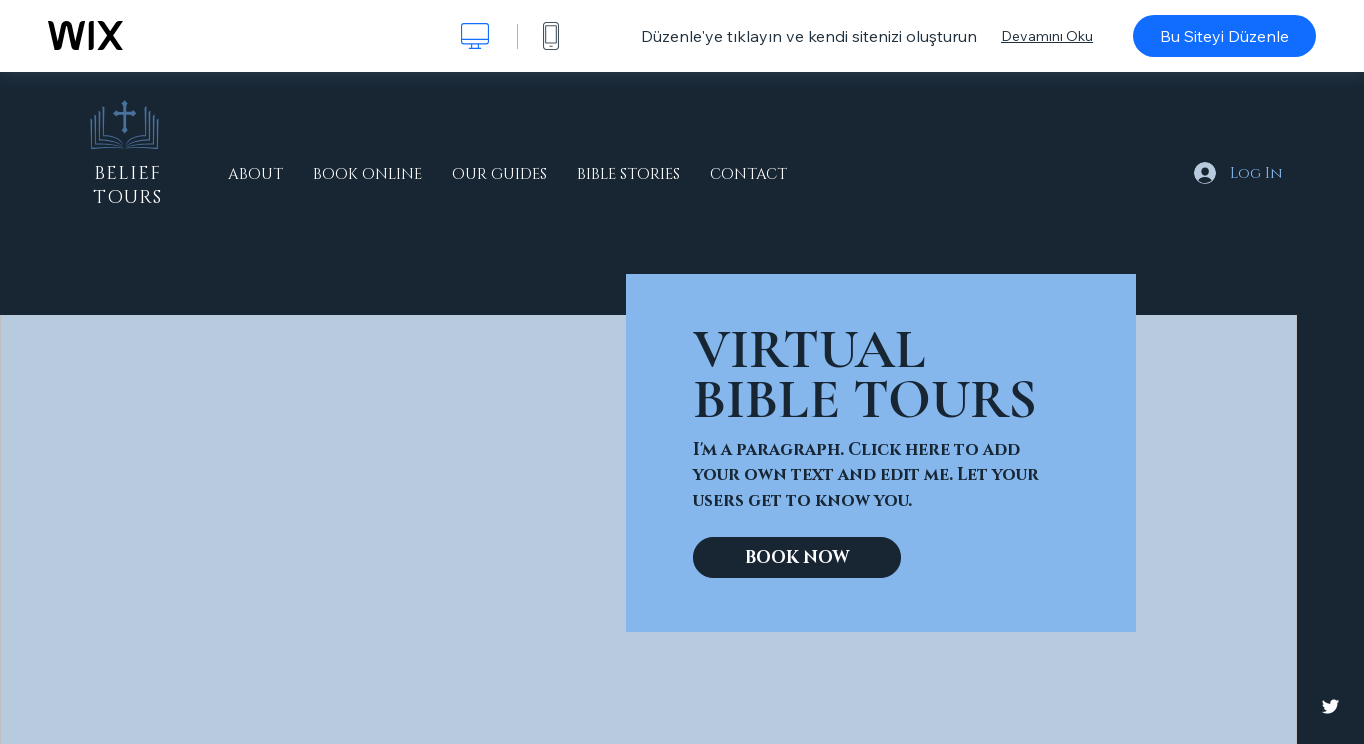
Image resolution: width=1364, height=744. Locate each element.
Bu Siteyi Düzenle (1224, 36)
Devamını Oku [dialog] (1047, 36)
